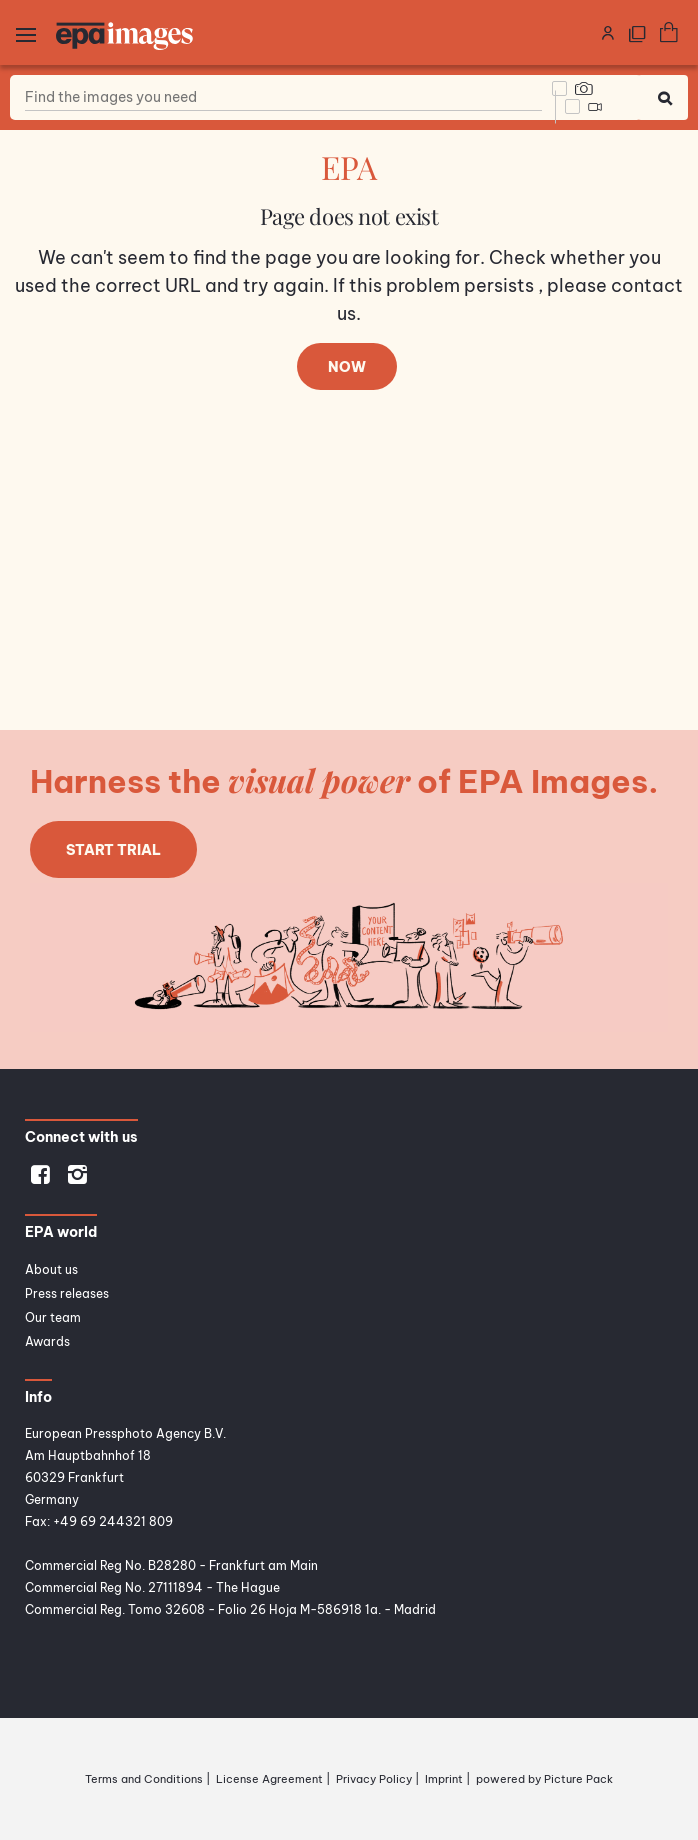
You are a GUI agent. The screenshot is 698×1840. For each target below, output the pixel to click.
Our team (53, 1317)
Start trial (113, 850)
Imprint (444, 1779)
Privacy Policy (374, 1779)
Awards (47, 1341)
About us (51, 1269)
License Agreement (269, 1779)
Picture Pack (578, 1779)
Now (347, 367)
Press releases (67, 1293)
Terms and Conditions (144, 1779)
